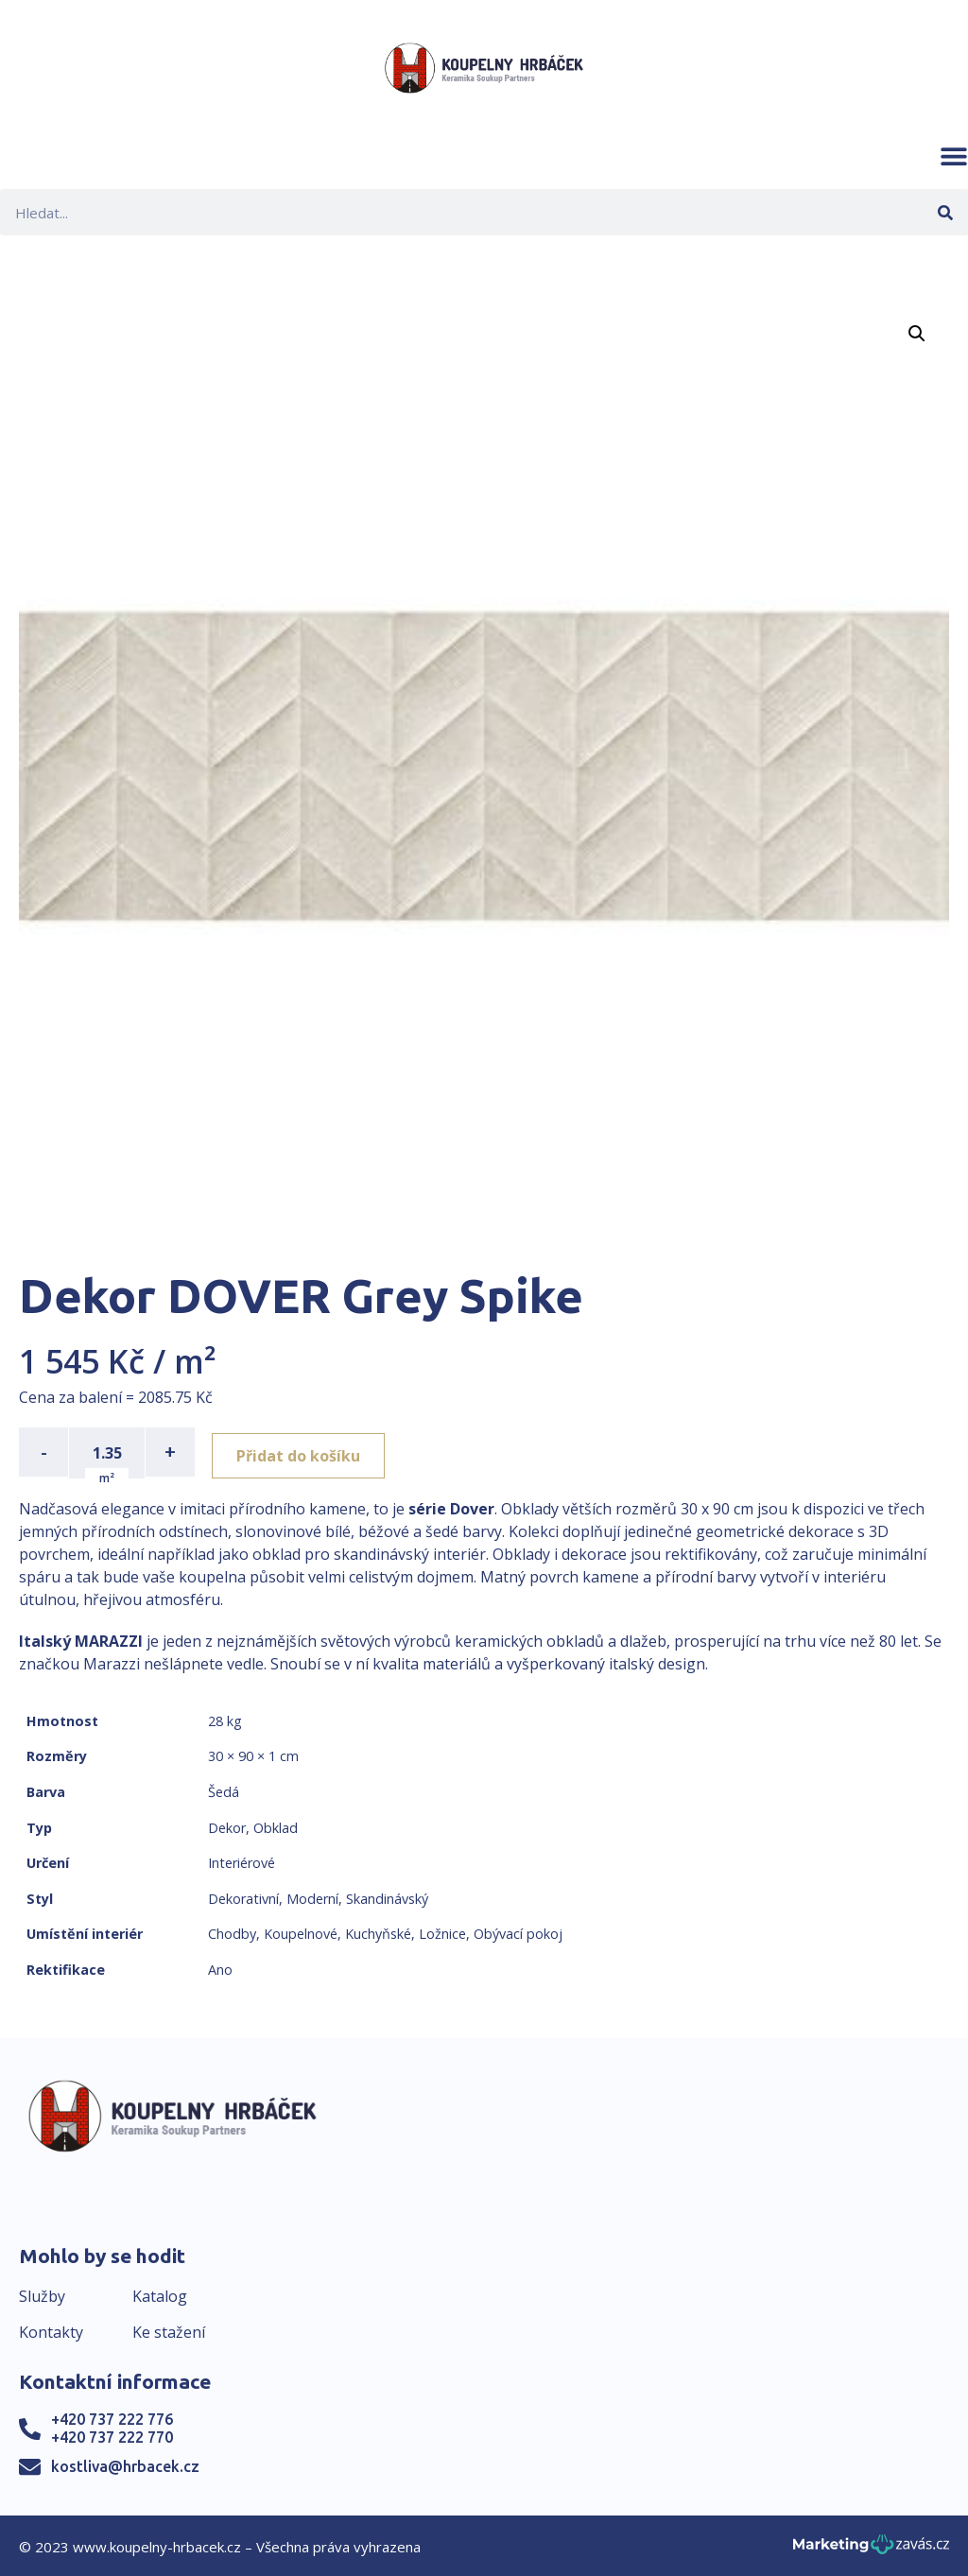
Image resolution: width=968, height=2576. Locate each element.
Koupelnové (300, 1933)
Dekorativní (243, 1897)
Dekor (227, 1826)
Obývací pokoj (518, 1933)
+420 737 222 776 (112, 2417)
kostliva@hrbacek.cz (125, 2464)
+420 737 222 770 (112, 2435)
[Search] (945, 212)
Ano (220, 1968)
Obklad (275, 1826)
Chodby (232, 1933)
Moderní (312, 1897)
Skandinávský (387, 1897)
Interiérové (241, 1861)
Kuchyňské (378, 1933)
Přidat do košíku (304, 1452)
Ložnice (442, 1933)
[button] (954, 156)
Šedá (223, 1790)
